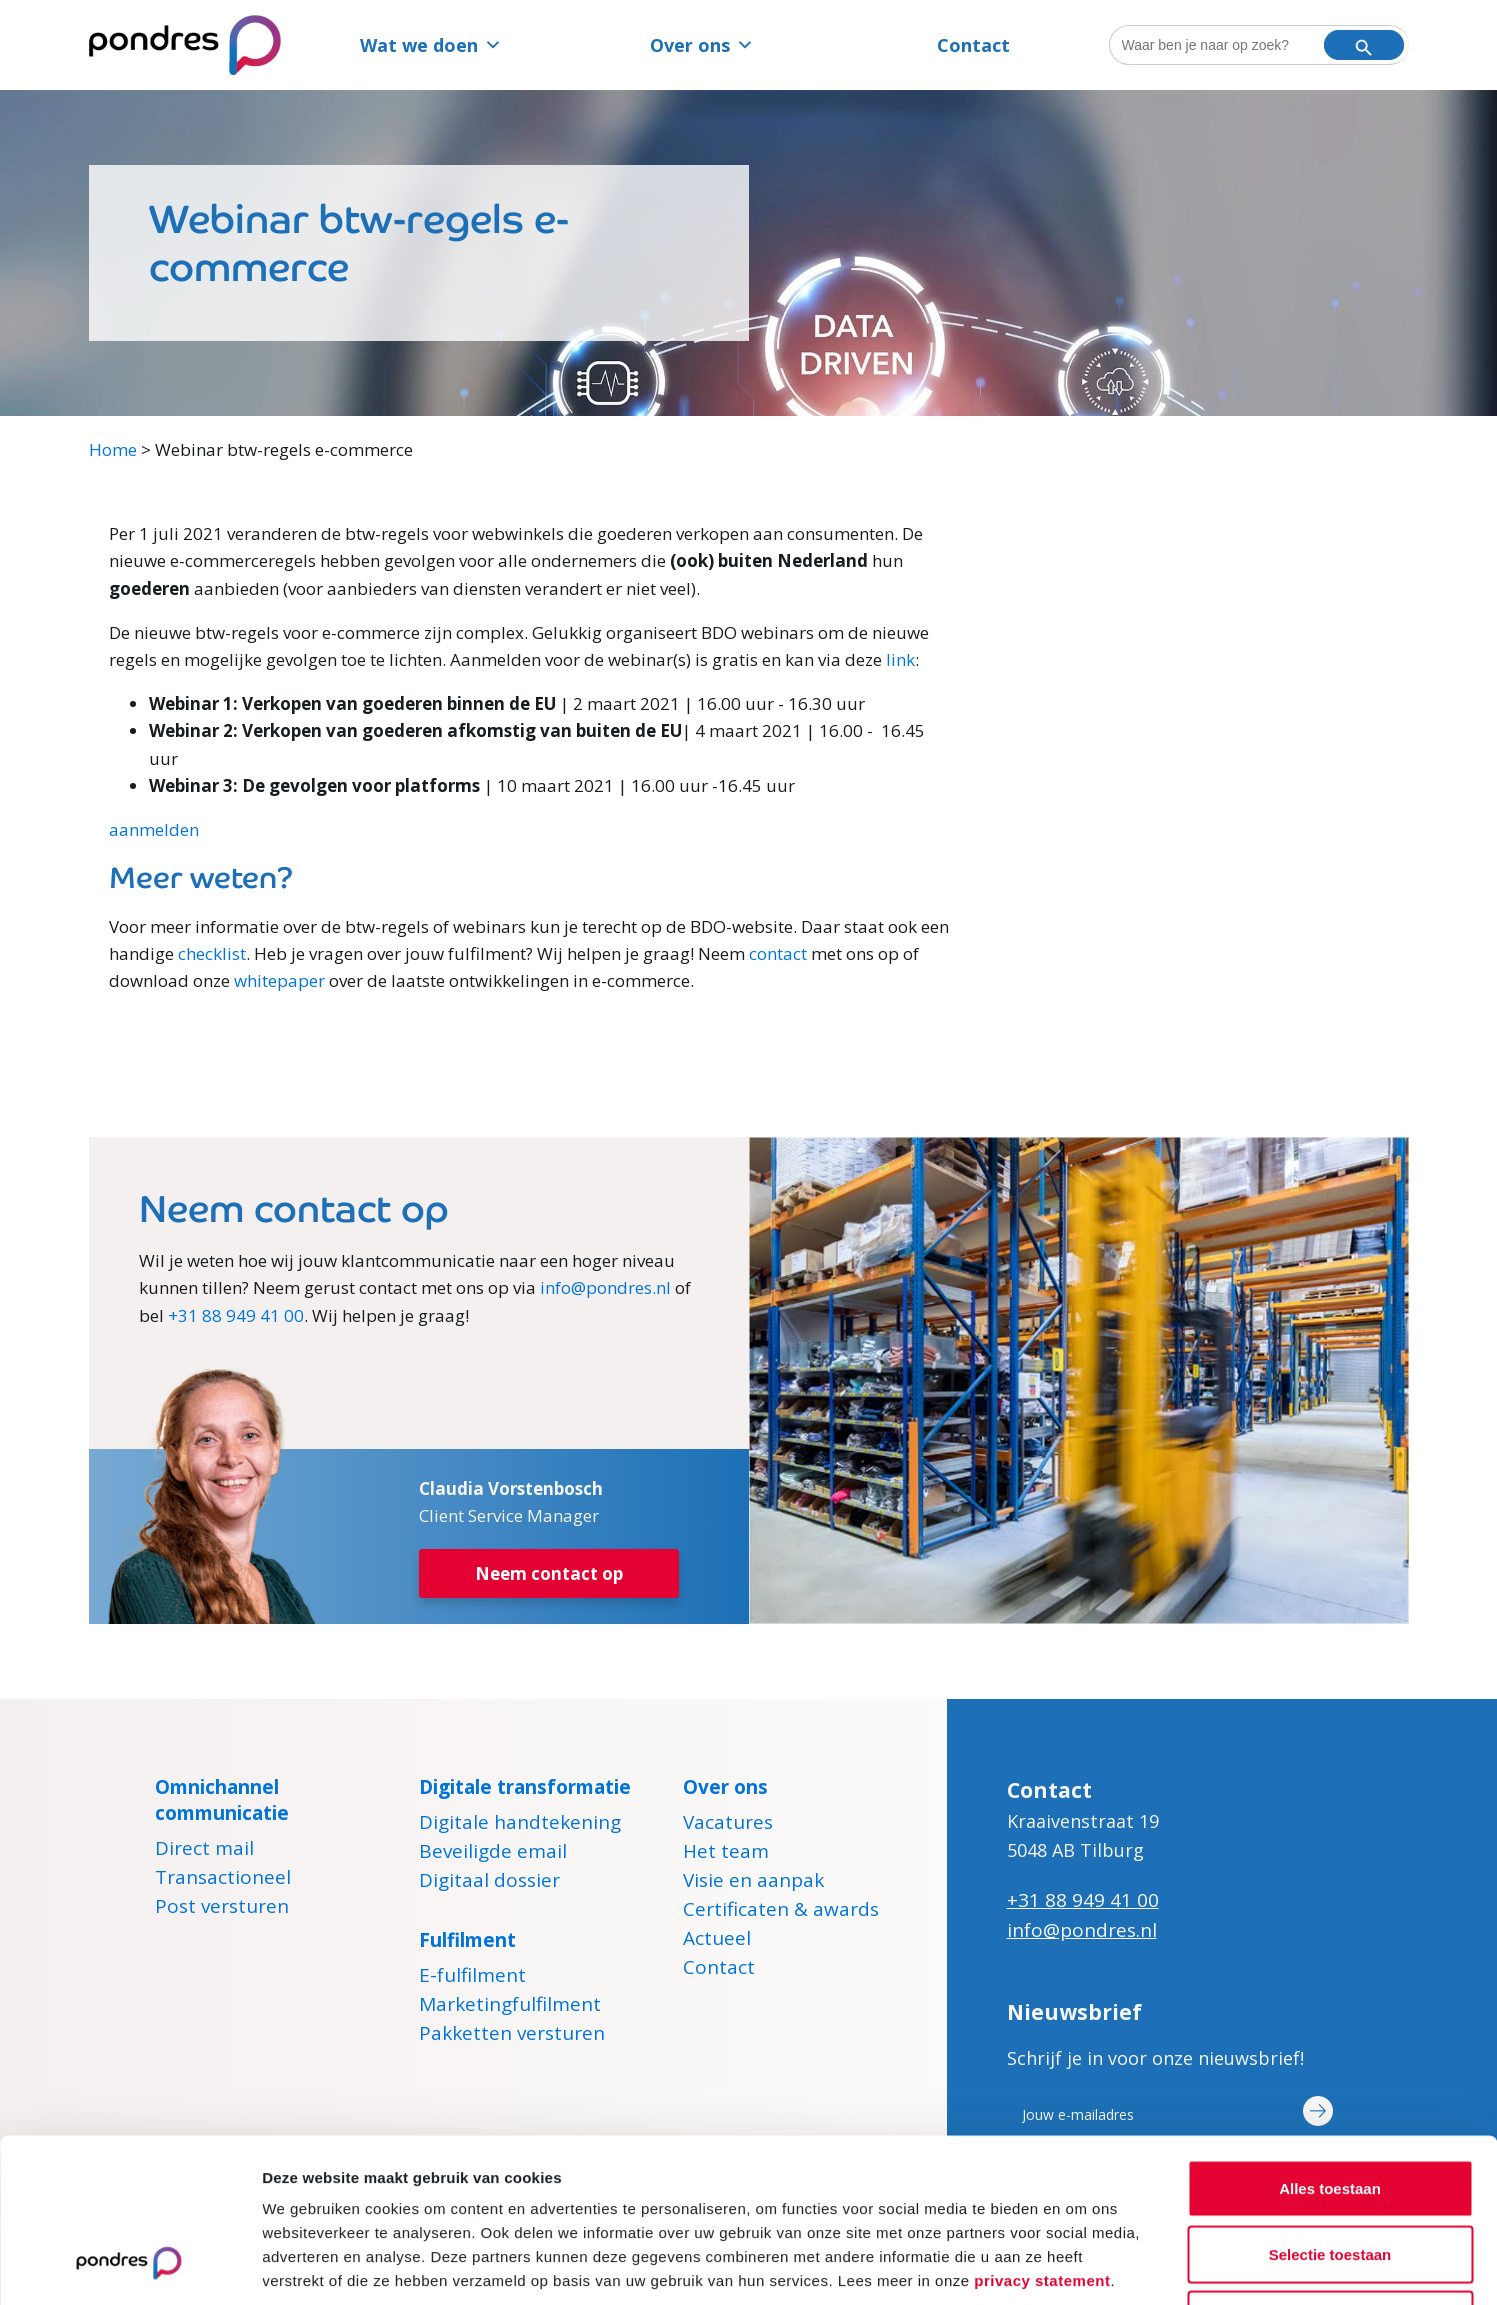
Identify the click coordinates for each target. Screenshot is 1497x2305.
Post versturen (222, 1909)
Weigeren (1329, 2173)
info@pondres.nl (605, 1287)
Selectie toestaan (1330, 2108)
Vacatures (728, 1825)
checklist (212, 953)
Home (113, 449)
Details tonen (1080, 2265)
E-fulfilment (472, 1978)
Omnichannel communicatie (222, 1800)
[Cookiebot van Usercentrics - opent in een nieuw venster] (129, 2266)
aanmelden (154, 829)
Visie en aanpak (753, 1883)
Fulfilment (467, 1940)
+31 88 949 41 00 (236, 1315)
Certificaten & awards (781, 1912)
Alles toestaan (1330, 2042)
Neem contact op (549, 1573)
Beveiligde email (493, 1854)
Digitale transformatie (525, 1787)
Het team (726, 1854)
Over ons (702, 45)
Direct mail (204, 1851)
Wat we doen (431, 45)
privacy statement (1042, 2134)
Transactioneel (223, 1880)
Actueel (717, 1941)
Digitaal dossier (489, 1883)
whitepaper (279, 980)
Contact (973, 45)
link (900, 659)
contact (778, 953)
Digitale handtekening (520, 1825)
